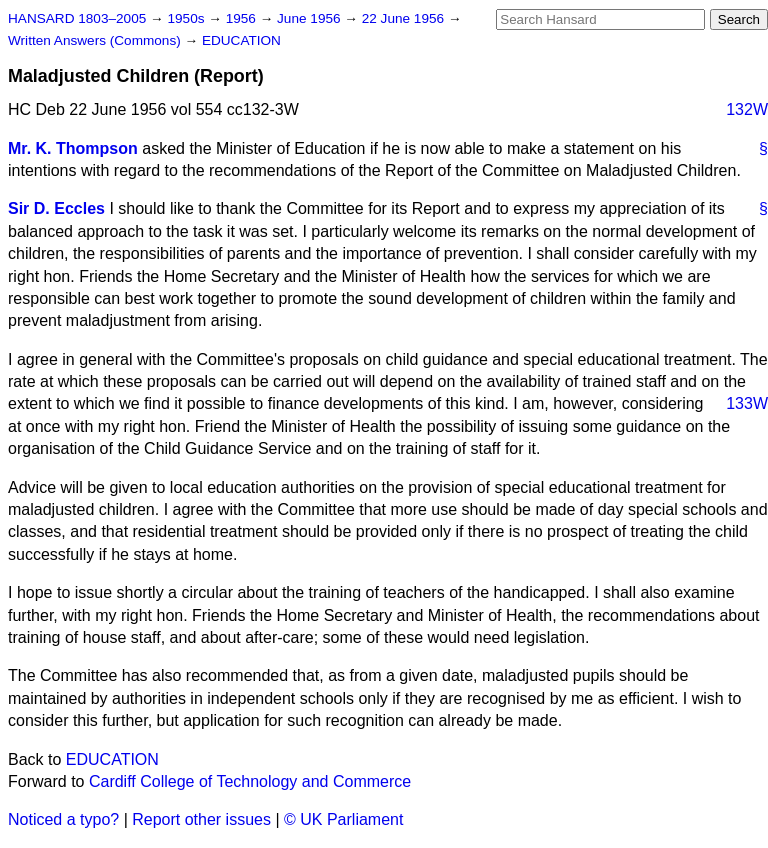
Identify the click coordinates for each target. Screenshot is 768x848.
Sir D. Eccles (56, 208)
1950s (187, 18)
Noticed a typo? (63, 819)
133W (747, 403)
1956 (243, 18)
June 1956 (310, 18)
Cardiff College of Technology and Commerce (250, 781)
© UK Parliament (343, 819)
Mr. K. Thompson (73, 148)
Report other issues (201, 819)
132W (747, 109)
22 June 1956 (405, 18)
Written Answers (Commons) (96, 40)
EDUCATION (241, 40)
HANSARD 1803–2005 (77, 18)
